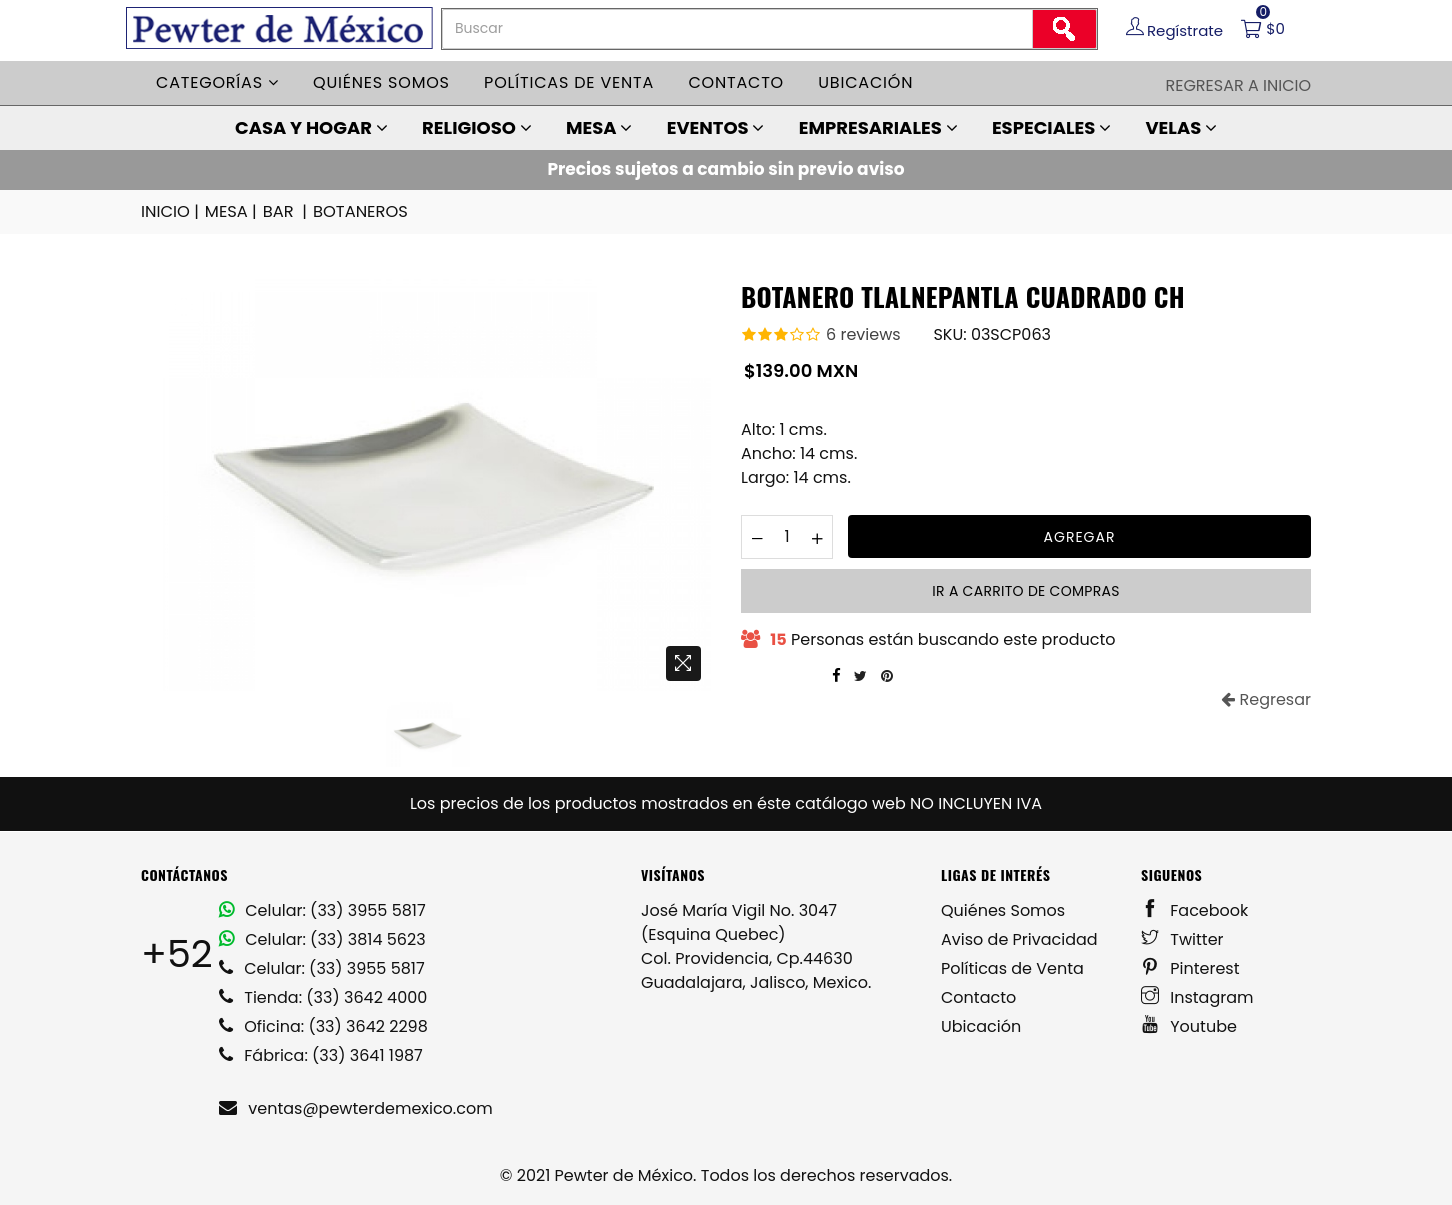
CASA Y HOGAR (311, 127)
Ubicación (865, 82)
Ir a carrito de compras (1025, 590)
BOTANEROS (357, 211)
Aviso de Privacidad (1019, 938)
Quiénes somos (381, 82)
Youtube (1189, 1025)
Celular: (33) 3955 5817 (322, 909)
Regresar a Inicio (1238, 85)
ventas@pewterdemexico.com (356, 1107)
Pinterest (1190, 967)
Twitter (1182, 938)
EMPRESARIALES (878, 127)
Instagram (1197, 996)
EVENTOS (716, 127)
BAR (284, 212)
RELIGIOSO (477, 127)
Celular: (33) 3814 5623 (322, 938)
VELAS (1181, 127)
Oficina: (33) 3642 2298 (323, 1025)
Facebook (1194, 909)
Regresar (1266, 698)
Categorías (217, 82)
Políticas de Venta (1012, 967)
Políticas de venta (569, 82)
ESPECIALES (1051, 127)
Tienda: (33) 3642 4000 (323, 996)
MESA (599, 127)
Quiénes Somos (1003, 909)
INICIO (171, 212)
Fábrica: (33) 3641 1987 (321, 1054)
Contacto (736, 82)
